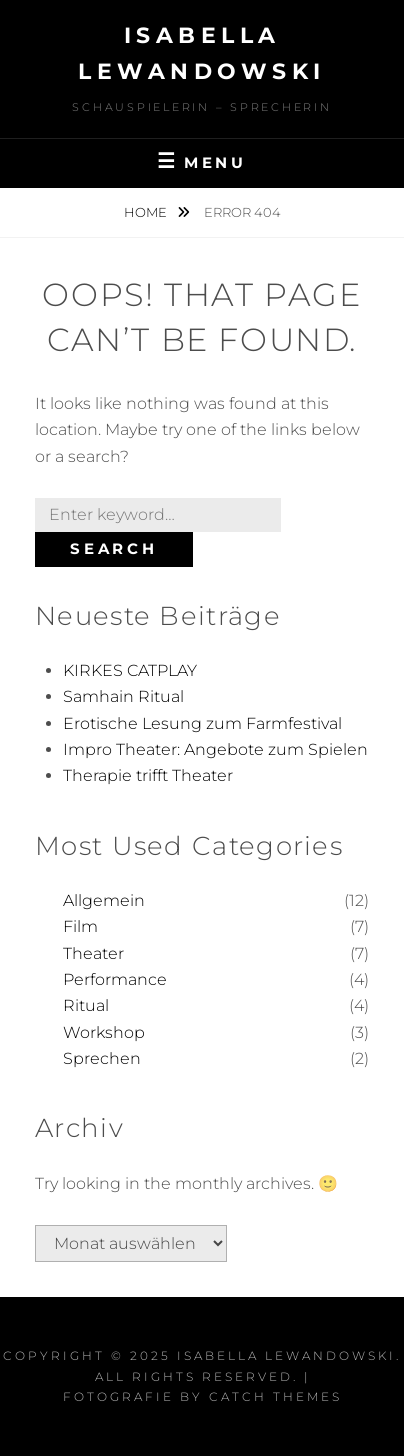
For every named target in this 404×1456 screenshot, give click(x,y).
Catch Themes (275, 1396)
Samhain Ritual (123, 696)
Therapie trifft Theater (148, 775)
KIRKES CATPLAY (130, 670)
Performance (115, 979)
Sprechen (102, 1058)
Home (147, 212)
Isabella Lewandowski (286, 1355)
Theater (93, 953)
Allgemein (104, 900)
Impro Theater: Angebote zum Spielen (215, 749)
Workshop (104, 1032)
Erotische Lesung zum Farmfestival (202, 723)
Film (80, 926)
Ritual (86, 1005)
